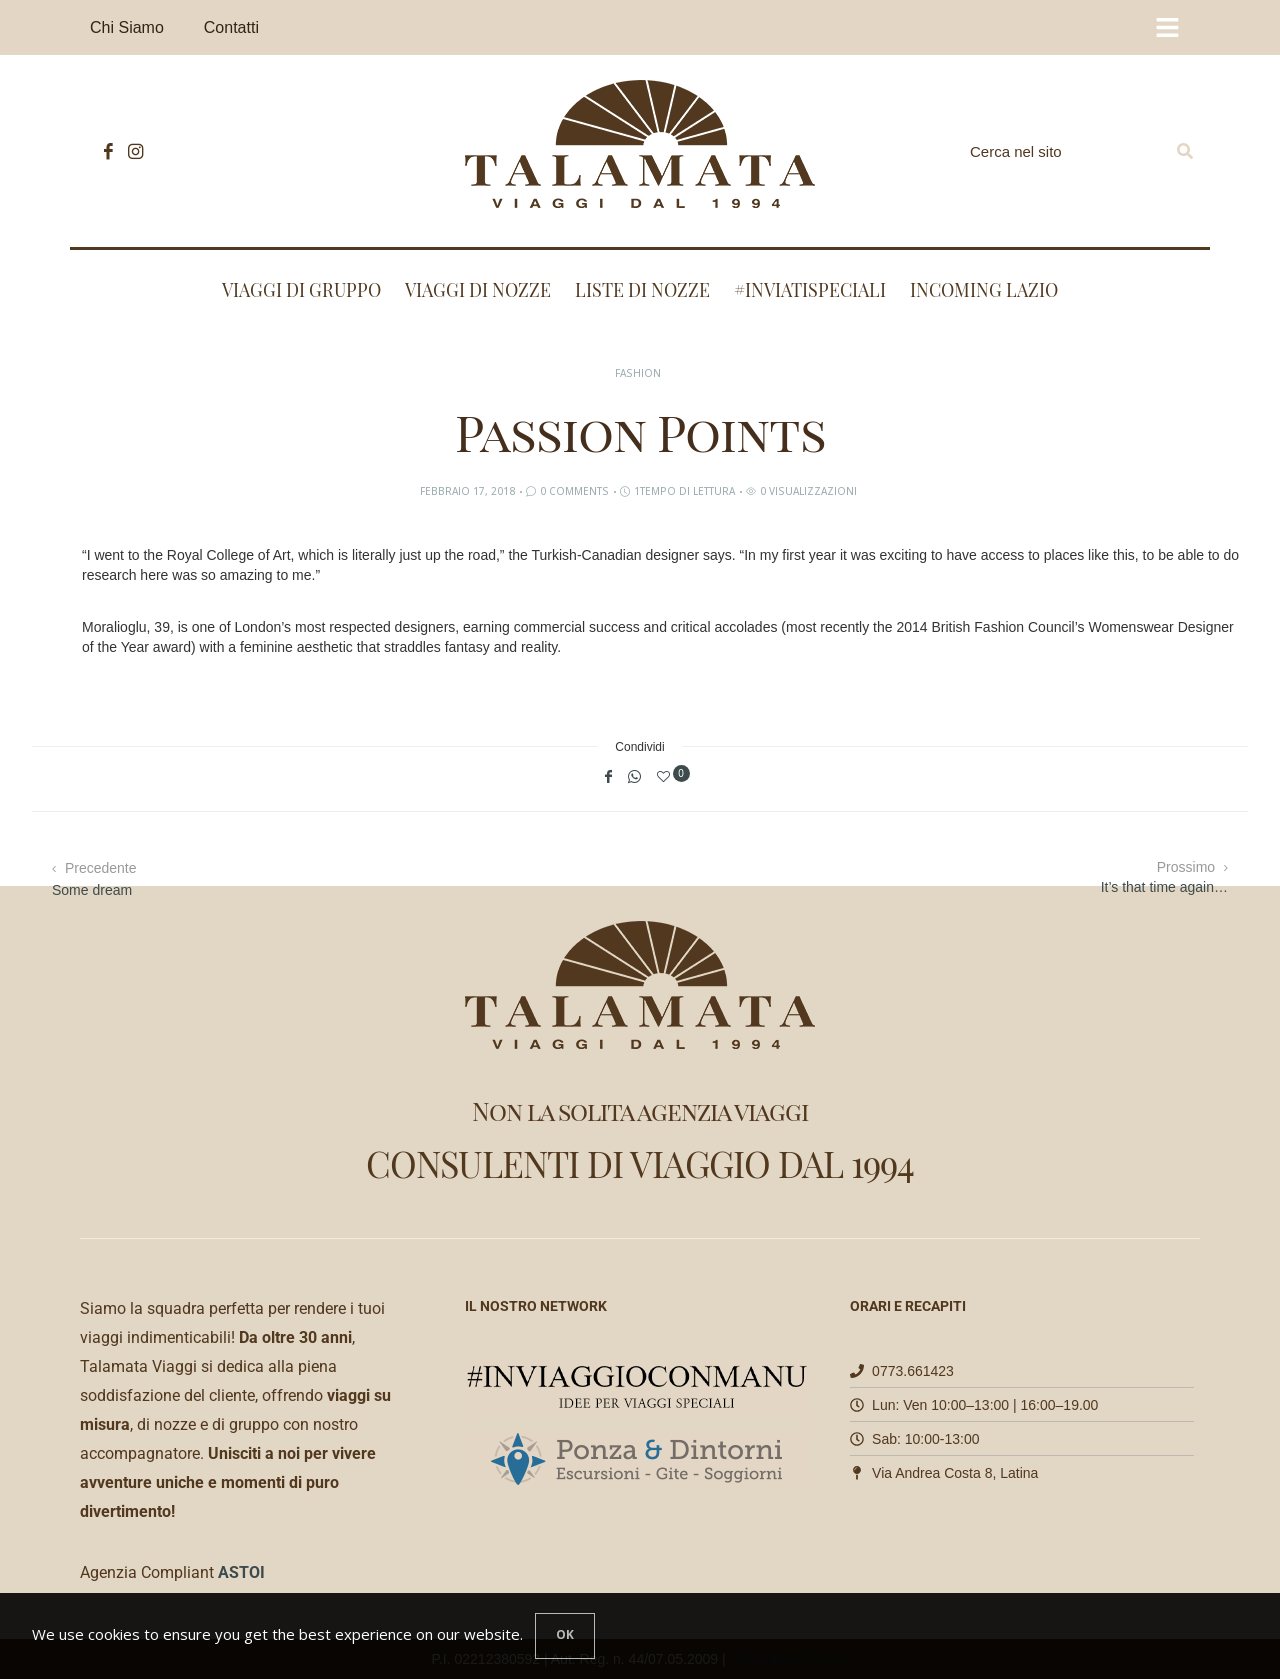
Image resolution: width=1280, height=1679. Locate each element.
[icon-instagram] (130, 151)
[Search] (1185, 151)
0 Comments (574, 491)
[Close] (565, 1636)
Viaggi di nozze (478, 290)
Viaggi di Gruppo (301, 290)
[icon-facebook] (103, 151)
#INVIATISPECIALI (810, 290)
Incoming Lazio (984, 290)
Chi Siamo (127, 27)
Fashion (638, 373)
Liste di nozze (642, 290)
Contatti (231, 27)
